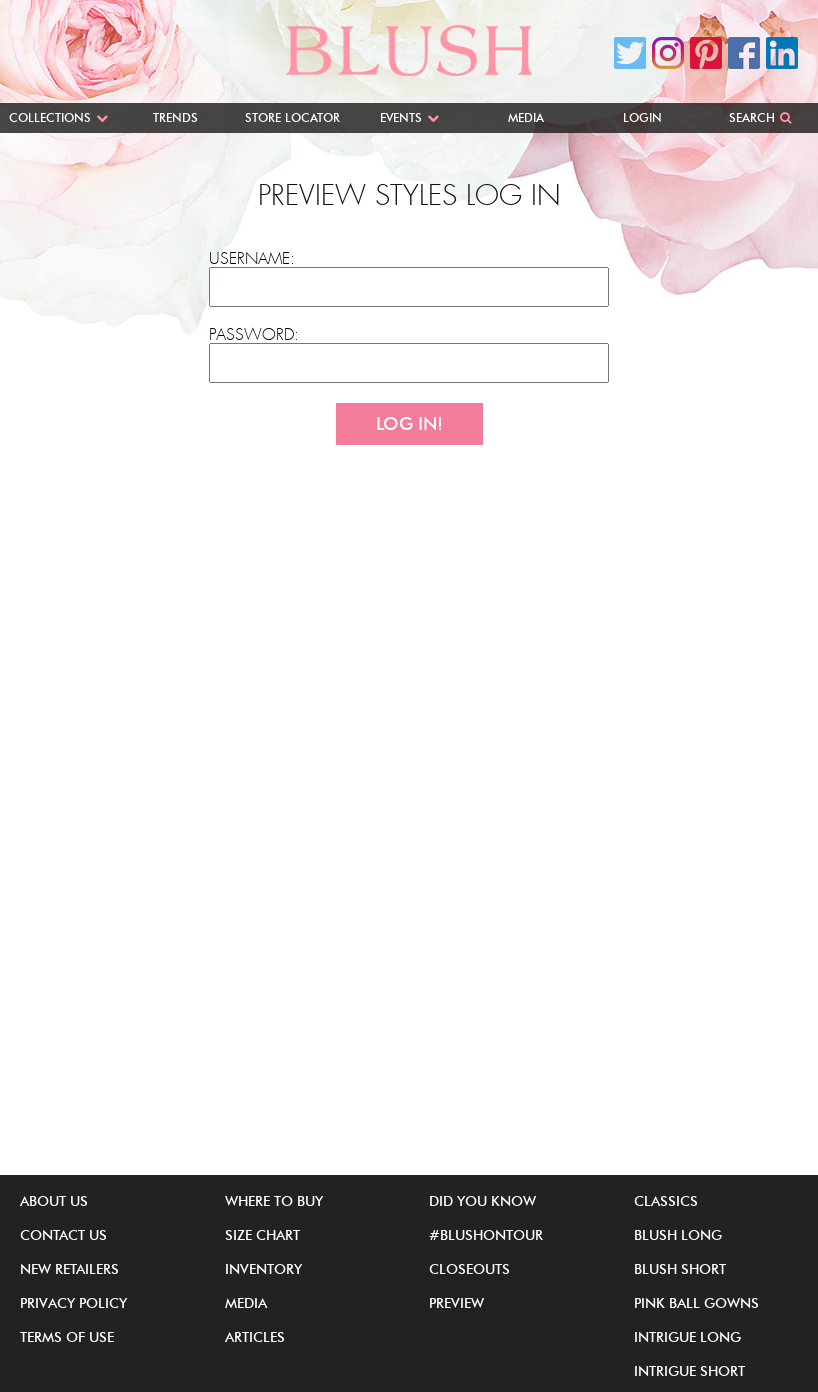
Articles (255, 1337)
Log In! (409, 424)
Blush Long (678, 1235)
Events (401, 117)
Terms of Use (67, 1337)
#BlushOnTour (486, 1235)
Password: (254, 335)
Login (642, 117)
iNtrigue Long (687, 1337)
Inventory (263, 1269)
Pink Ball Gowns (696, 1303)
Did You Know (482, 1201)
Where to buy (274, 1201)
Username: (252, 259)
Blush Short (680, 1269)
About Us (54, 1201)
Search (752, 117)
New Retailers (69, 1269)
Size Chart (262, 1235)
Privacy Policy (73, 1303)
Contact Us (63, 1235)
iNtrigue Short (689, 1371)
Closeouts (469, 1269)
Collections (50, 117)
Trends (175, 117)
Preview (456, 1303)
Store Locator (292, 117)
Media (526, 117)
